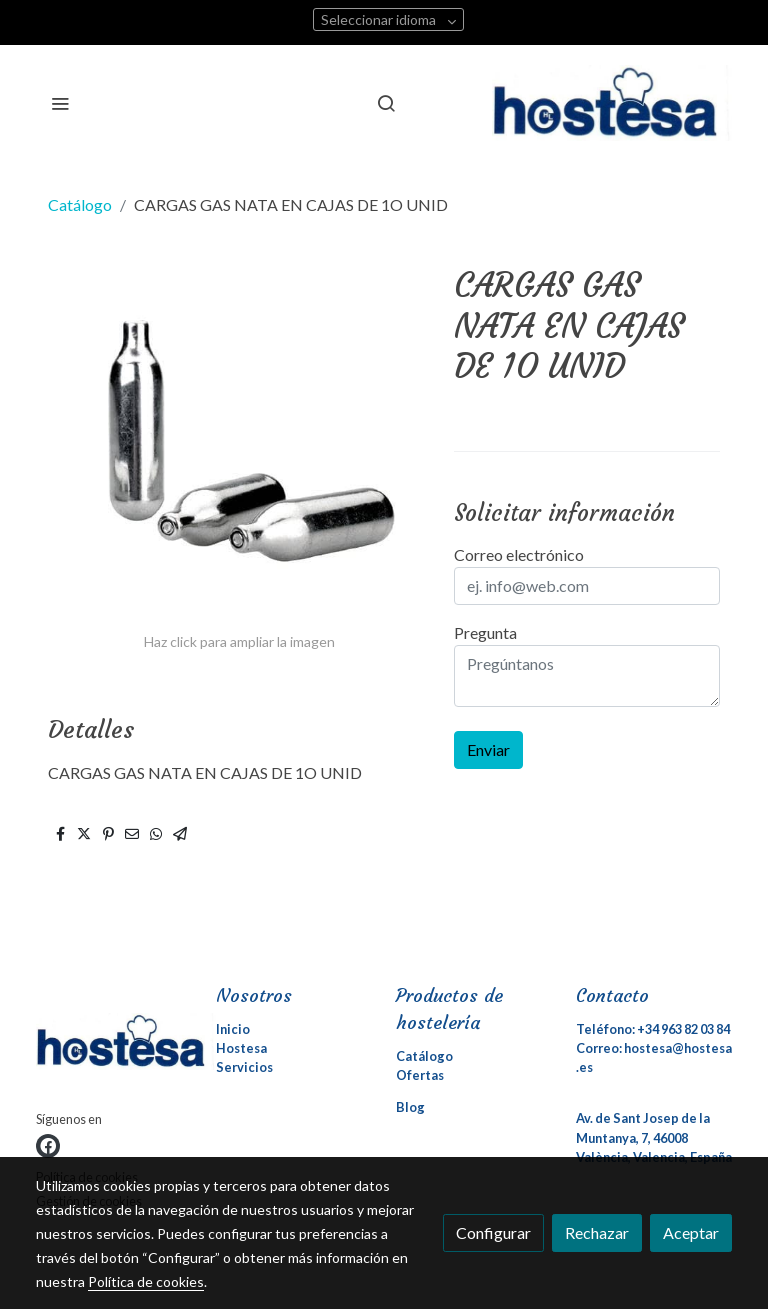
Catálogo (80, 204)
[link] (612, 103)
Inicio (233, 1029)
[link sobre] (114, 1045)
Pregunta (485, 632)
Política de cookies (146, 1281)
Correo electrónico (519, 554)
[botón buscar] (386, 103)
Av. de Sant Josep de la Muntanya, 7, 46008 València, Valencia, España (654, 1137)
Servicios (244, 1067)
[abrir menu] (60, 103)
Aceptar (691, 1232)
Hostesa (241, 1048)
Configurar (493, 1232)
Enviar (488, 749)
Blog (410, 1107)
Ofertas (420, 1075)
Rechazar (597, 1232)
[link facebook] (48, 1146)
